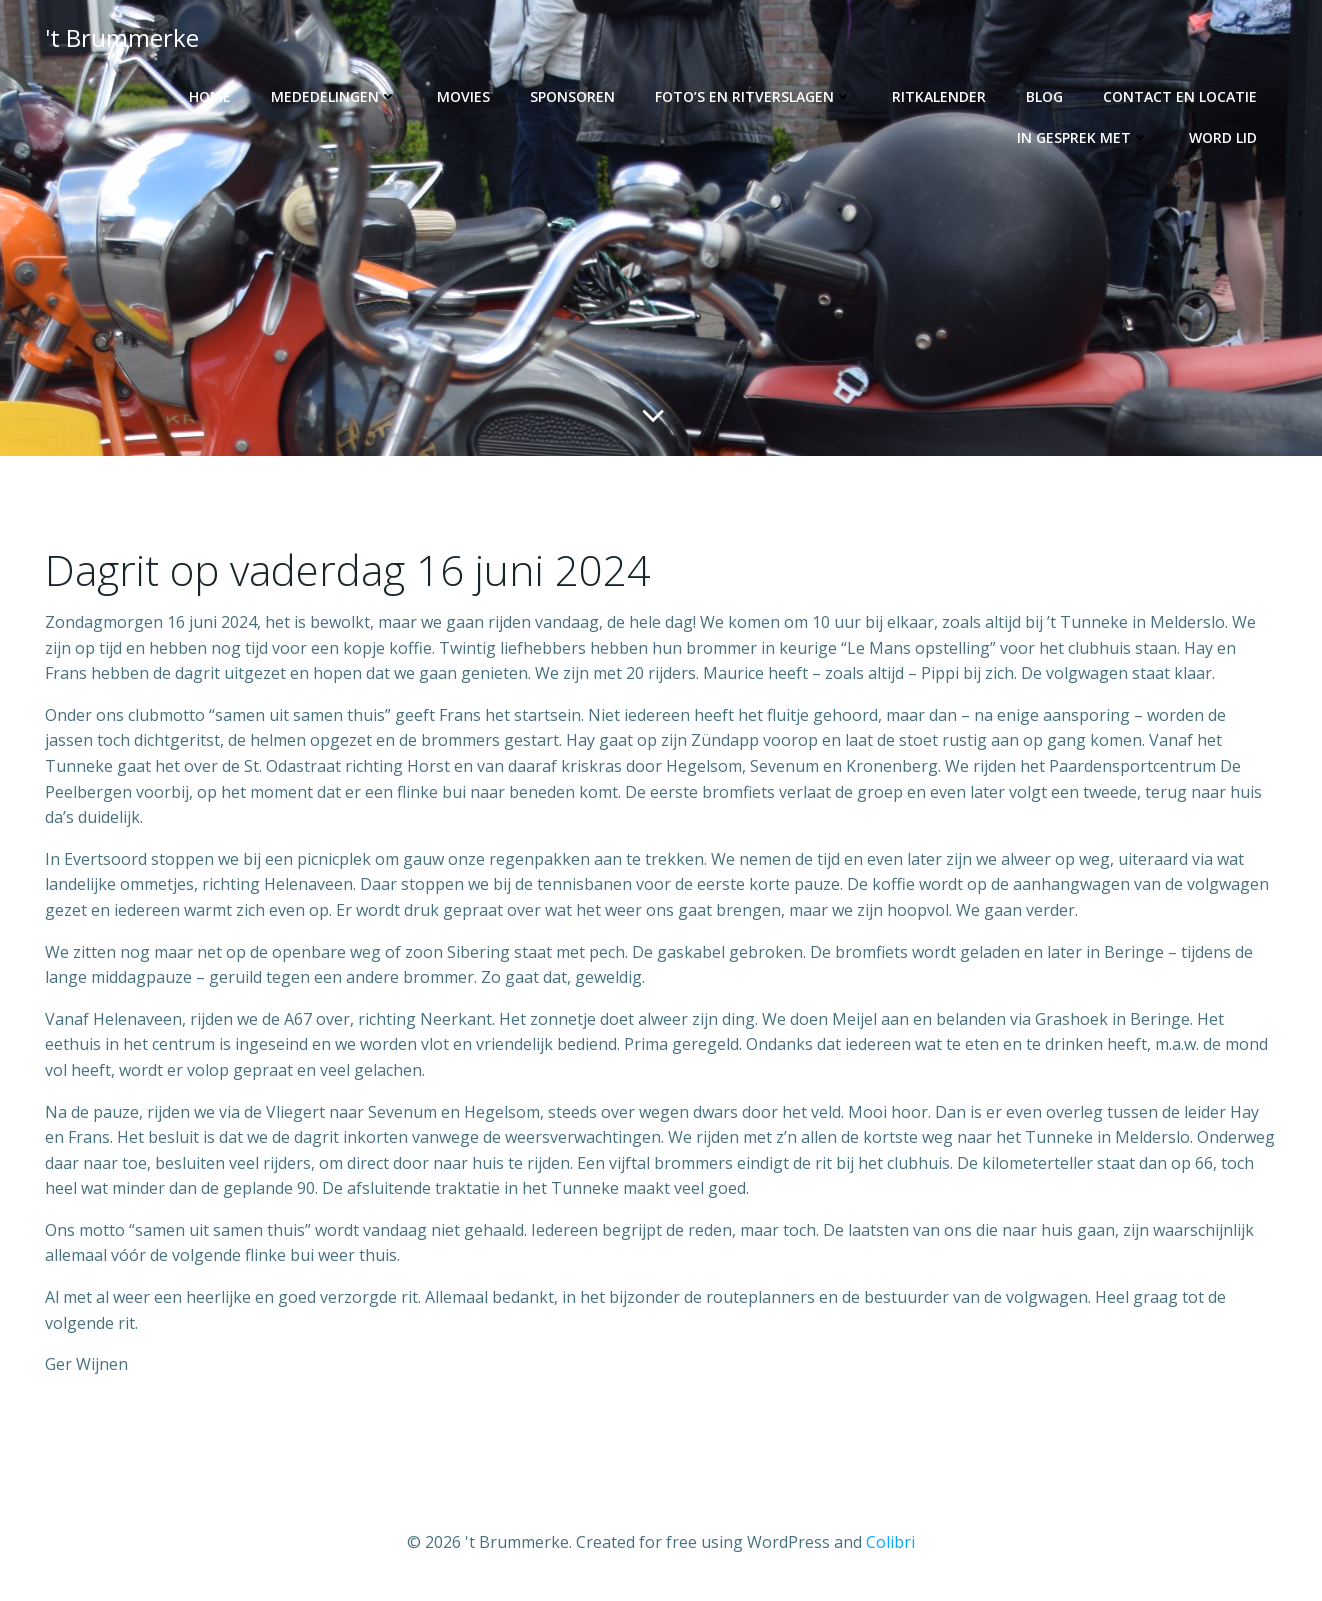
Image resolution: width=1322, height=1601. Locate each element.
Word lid (1223, 137)
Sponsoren (572, 96)
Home (210, 96)
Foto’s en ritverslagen (753, 96)
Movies (463, 96)
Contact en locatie (1180, 96)
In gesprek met (1083, 137)
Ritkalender (939, 96)
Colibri (890, 1542)
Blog (1044, 96)
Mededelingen (334, 96)
